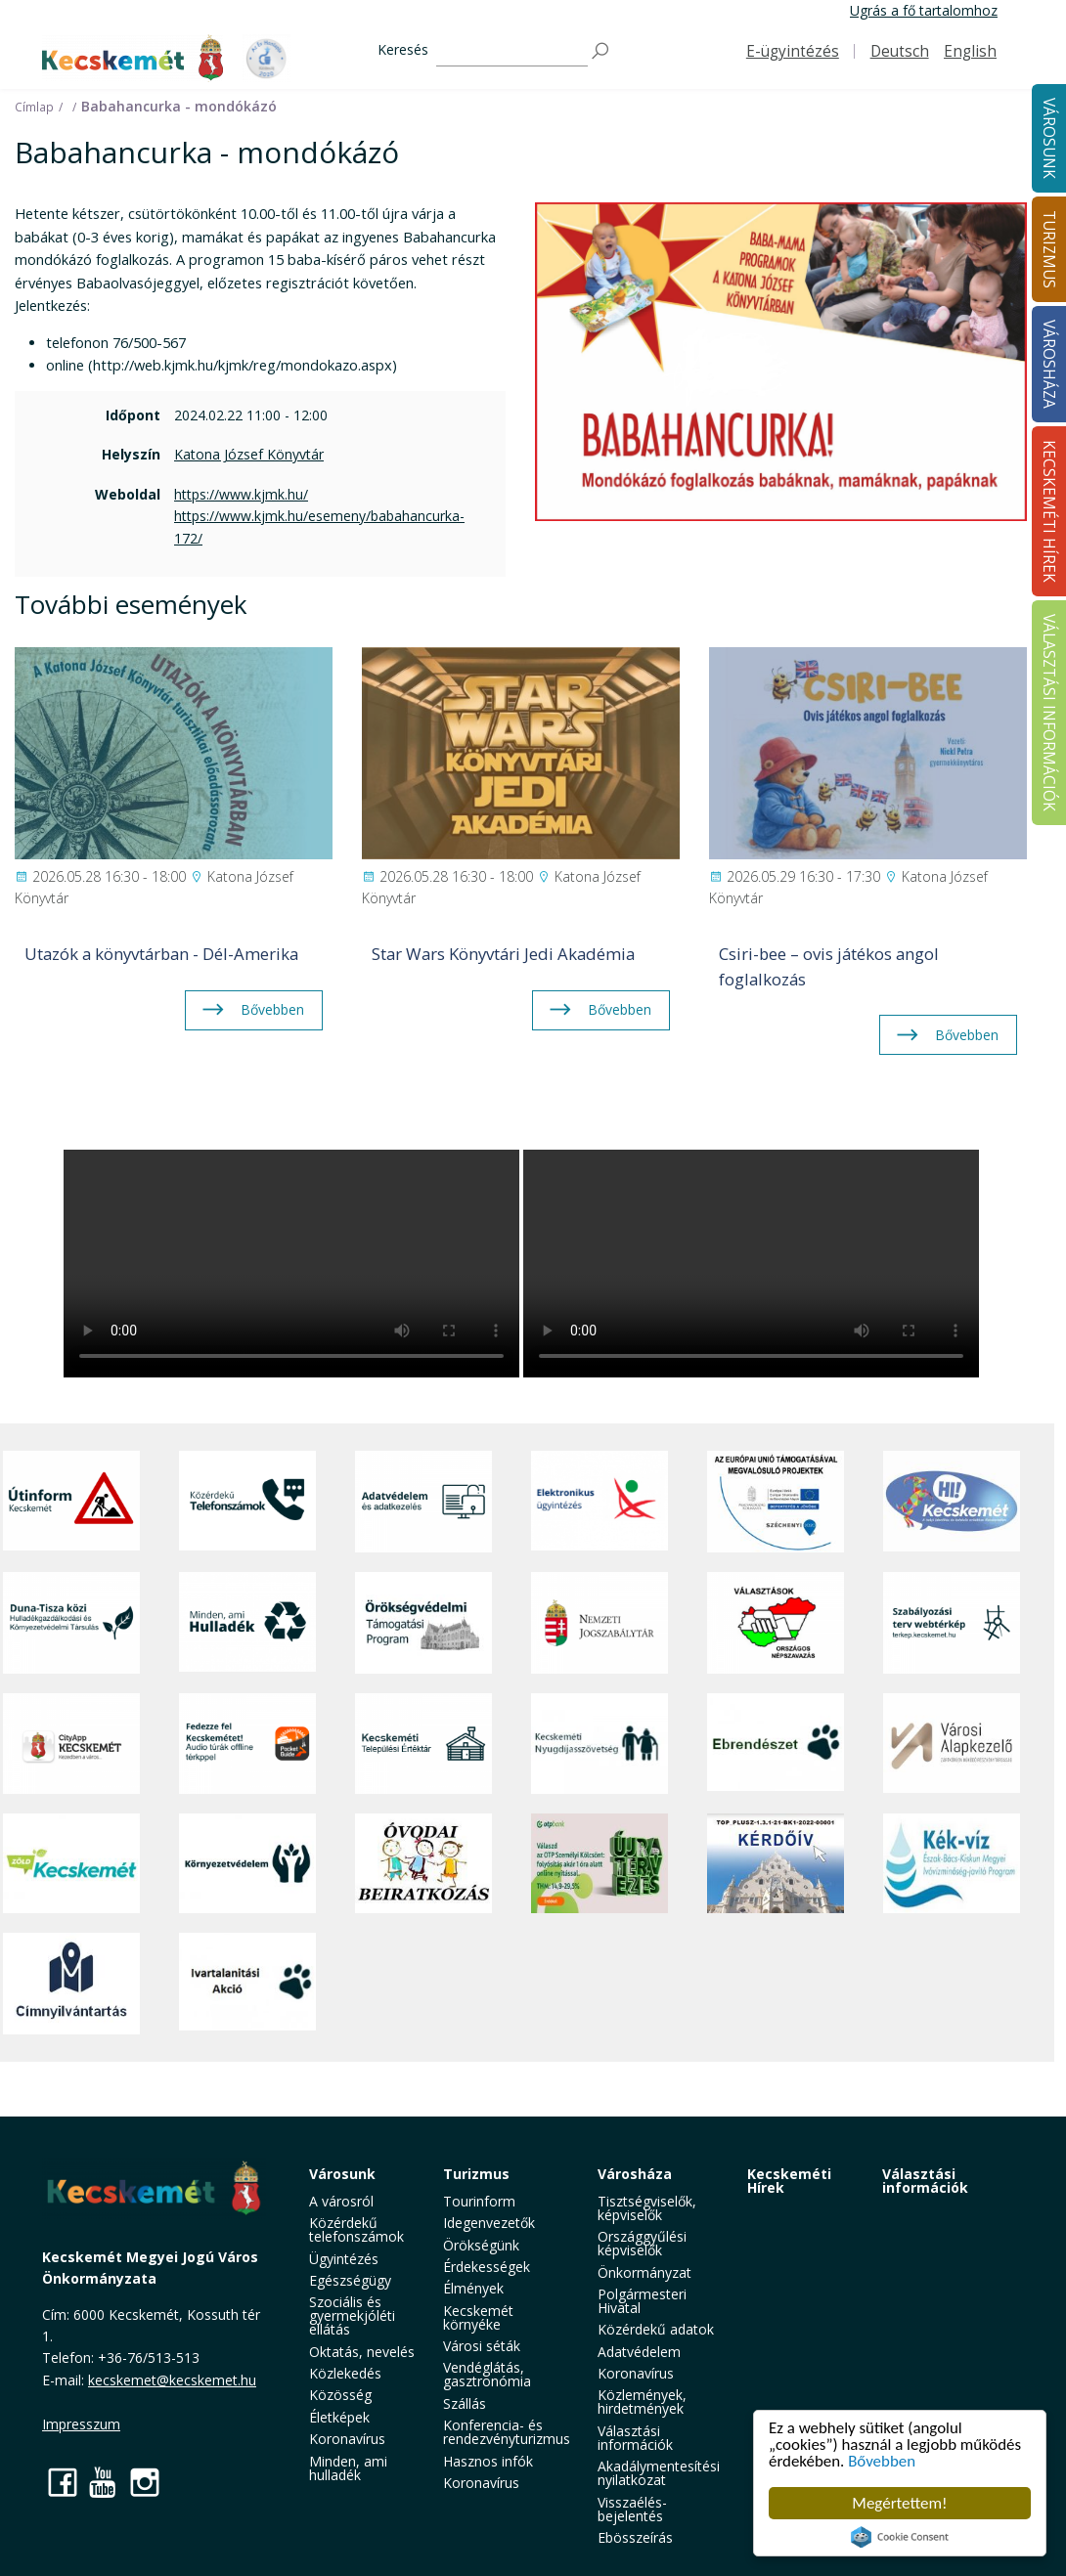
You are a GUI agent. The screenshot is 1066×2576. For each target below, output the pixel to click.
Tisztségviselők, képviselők (647, 2208)
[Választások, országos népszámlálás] (775, 1622)
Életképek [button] (339, 2417)
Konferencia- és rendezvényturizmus (506, 2432)
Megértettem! (899, 2503)
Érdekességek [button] (486, 2266)
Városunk (342, 2173)
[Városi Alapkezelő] (951, 1743)
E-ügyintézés (792, 51)
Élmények (473, 2288)
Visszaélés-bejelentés (632, 2509)
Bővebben (882, 2462)
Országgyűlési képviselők (642, 2243)
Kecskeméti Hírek (789, 2180)
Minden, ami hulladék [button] (348, 2468)
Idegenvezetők (489, 2222)
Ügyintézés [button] (343, 2258)
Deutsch (899, 51)
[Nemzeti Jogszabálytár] (599, 1622)
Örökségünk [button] (481, 2245)
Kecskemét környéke (478, 2317)
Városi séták (481, 2345)
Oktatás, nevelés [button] (362, 2351)
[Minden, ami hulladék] (247, 1622)
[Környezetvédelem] (247, 1863)
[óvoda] (423, 1863)
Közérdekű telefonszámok (356, 2229)
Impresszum (81, 2424)
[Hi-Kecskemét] (951, 1501)
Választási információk (925, 2180)
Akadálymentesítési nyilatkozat (659, 2473)
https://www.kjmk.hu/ (241, 494)
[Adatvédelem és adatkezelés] (423, 1501)
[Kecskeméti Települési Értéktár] (423, 1743)
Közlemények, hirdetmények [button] (642, 2401)
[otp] (599, 1863)
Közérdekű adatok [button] (656, 2329)
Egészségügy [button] (350, 2280)
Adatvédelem (639, 2351)
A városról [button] (341, 2201)
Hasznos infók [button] (488, 2461)
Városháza (635, 2173)
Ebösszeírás (635, 2537)
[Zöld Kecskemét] (71, 1863)
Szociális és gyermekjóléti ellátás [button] (352, 2315)
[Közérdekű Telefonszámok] (247, 1501)
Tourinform (479, 2201)
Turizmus (476, 2173)
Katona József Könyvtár (249, 454)
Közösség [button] (340, 2394)
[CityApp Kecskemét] (71, 1743)
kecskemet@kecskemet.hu (172, 2380)
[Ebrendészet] (775, 1743)
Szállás (464, 2403)
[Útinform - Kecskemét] (71, 1501)
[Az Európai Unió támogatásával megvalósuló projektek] (775, 1501)
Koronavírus (347, 2438)
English (970, 51)
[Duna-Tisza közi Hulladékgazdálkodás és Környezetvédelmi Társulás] (71, 1622)
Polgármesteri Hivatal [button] (642, 2301)
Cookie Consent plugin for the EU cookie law (900, 2537)
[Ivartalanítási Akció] (247, 1983)
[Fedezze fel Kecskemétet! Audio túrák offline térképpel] (247, 1743)
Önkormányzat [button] (644, 2272)
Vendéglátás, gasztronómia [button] (487, 2374)
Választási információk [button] (635, 2438)
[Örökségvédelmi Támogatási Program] (423, 1622)
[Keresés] (512, 51)
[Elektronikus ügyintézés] (599, 1501)
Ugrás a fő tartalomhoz (924, 10)
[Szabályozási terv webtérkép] (951, 1622)
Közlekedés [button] (345, 2373)
